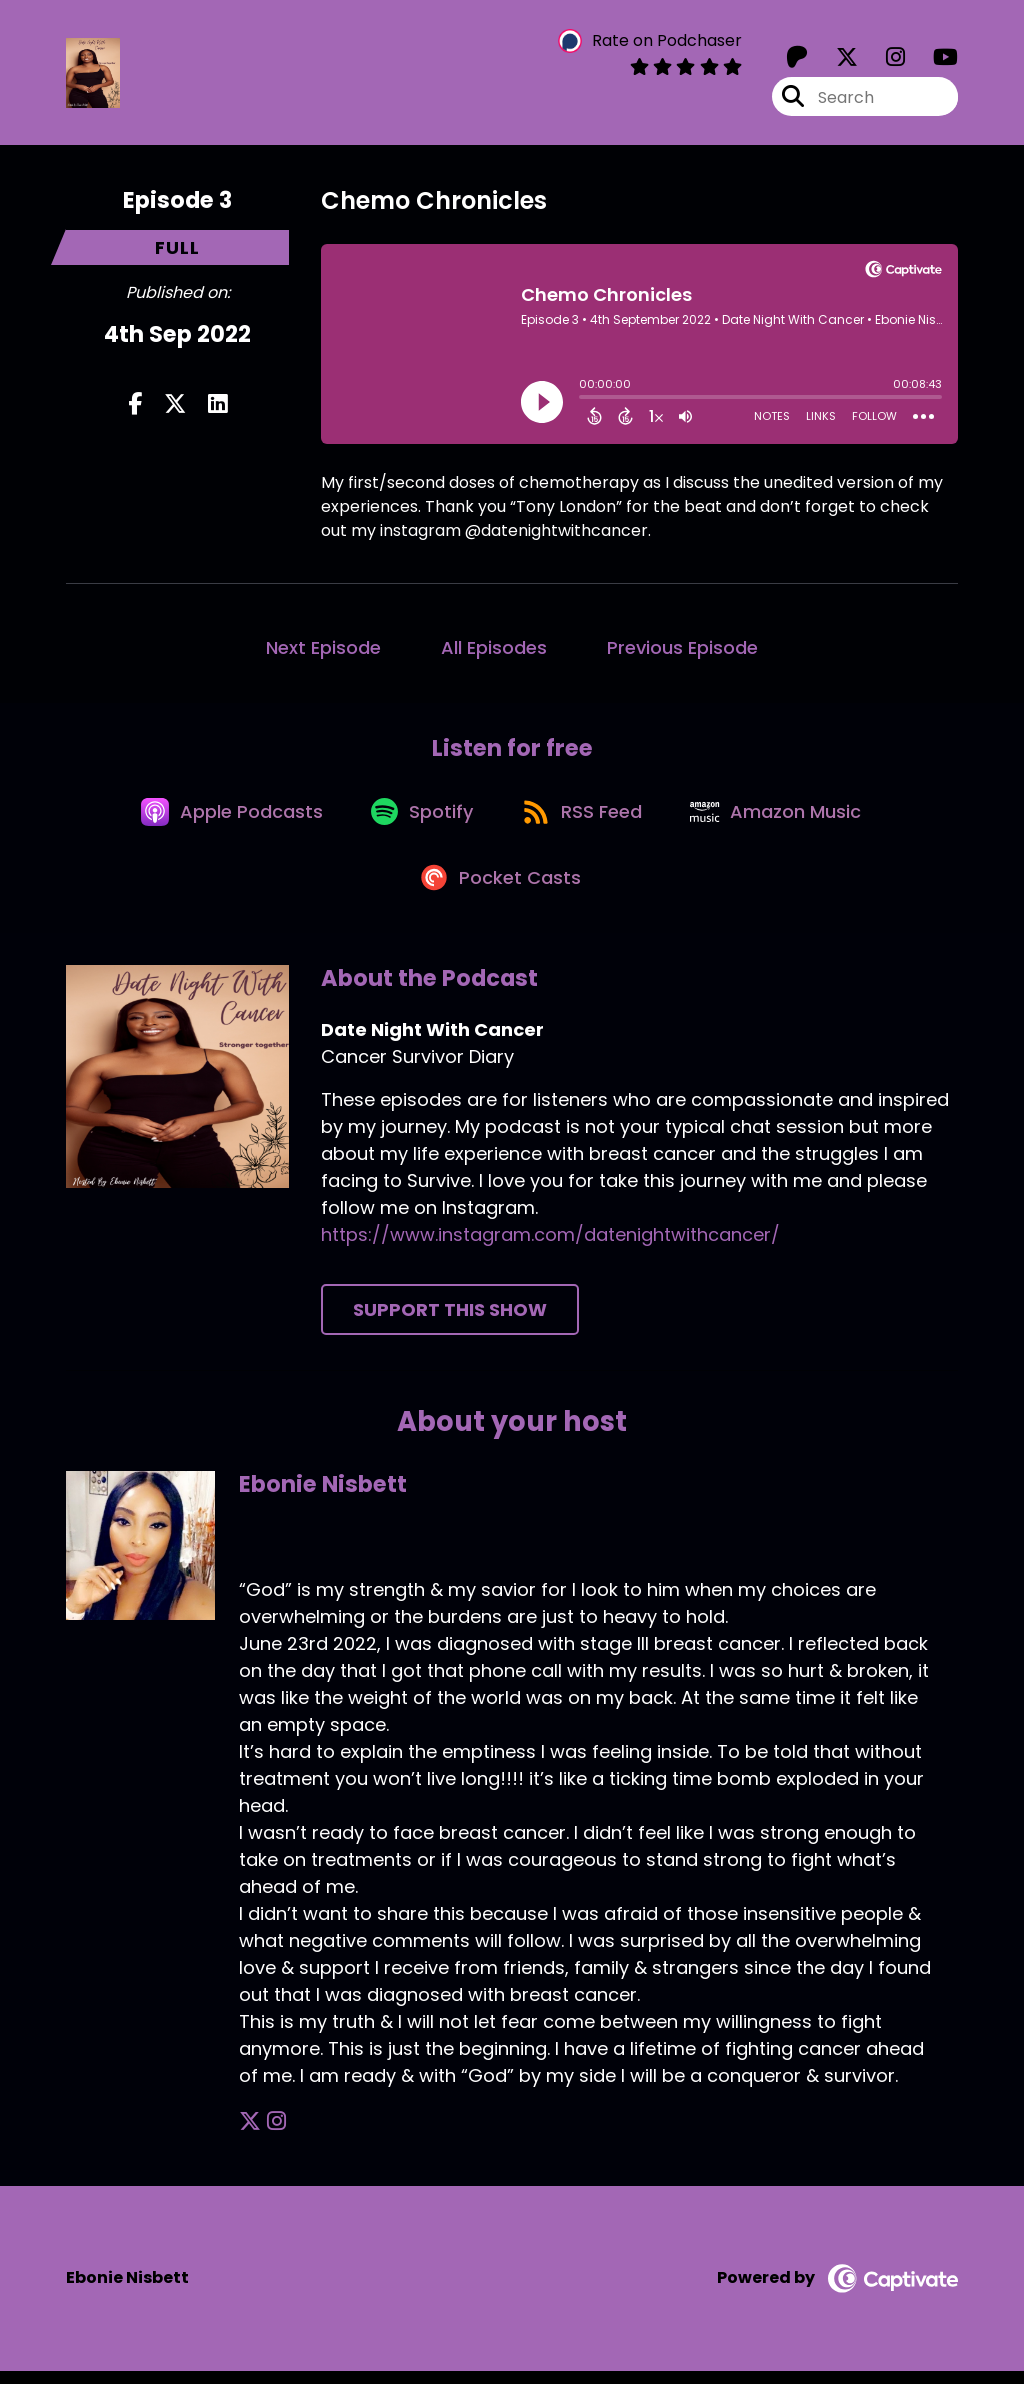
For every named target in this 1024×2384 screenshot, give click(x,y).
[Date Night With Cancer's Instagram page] (883, 59)
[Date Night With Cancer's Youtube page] (933, 59)
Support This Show (450, 1323)
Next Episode (323, 649)
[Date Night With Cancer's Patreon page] (797, 59)
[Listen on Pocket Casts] (502, 889)
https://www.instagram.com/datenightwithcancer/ (550, 1248)
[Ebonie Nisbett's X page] (250, 2135)
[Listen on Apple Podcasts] (225, 818)
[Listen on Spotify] (421, 818)
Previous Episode (682, 649)
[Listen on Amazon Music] (785, 818)
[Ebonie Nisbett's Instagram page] (274, 2135)
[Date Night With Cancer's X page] (835, 59)
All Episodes (494, 649)
